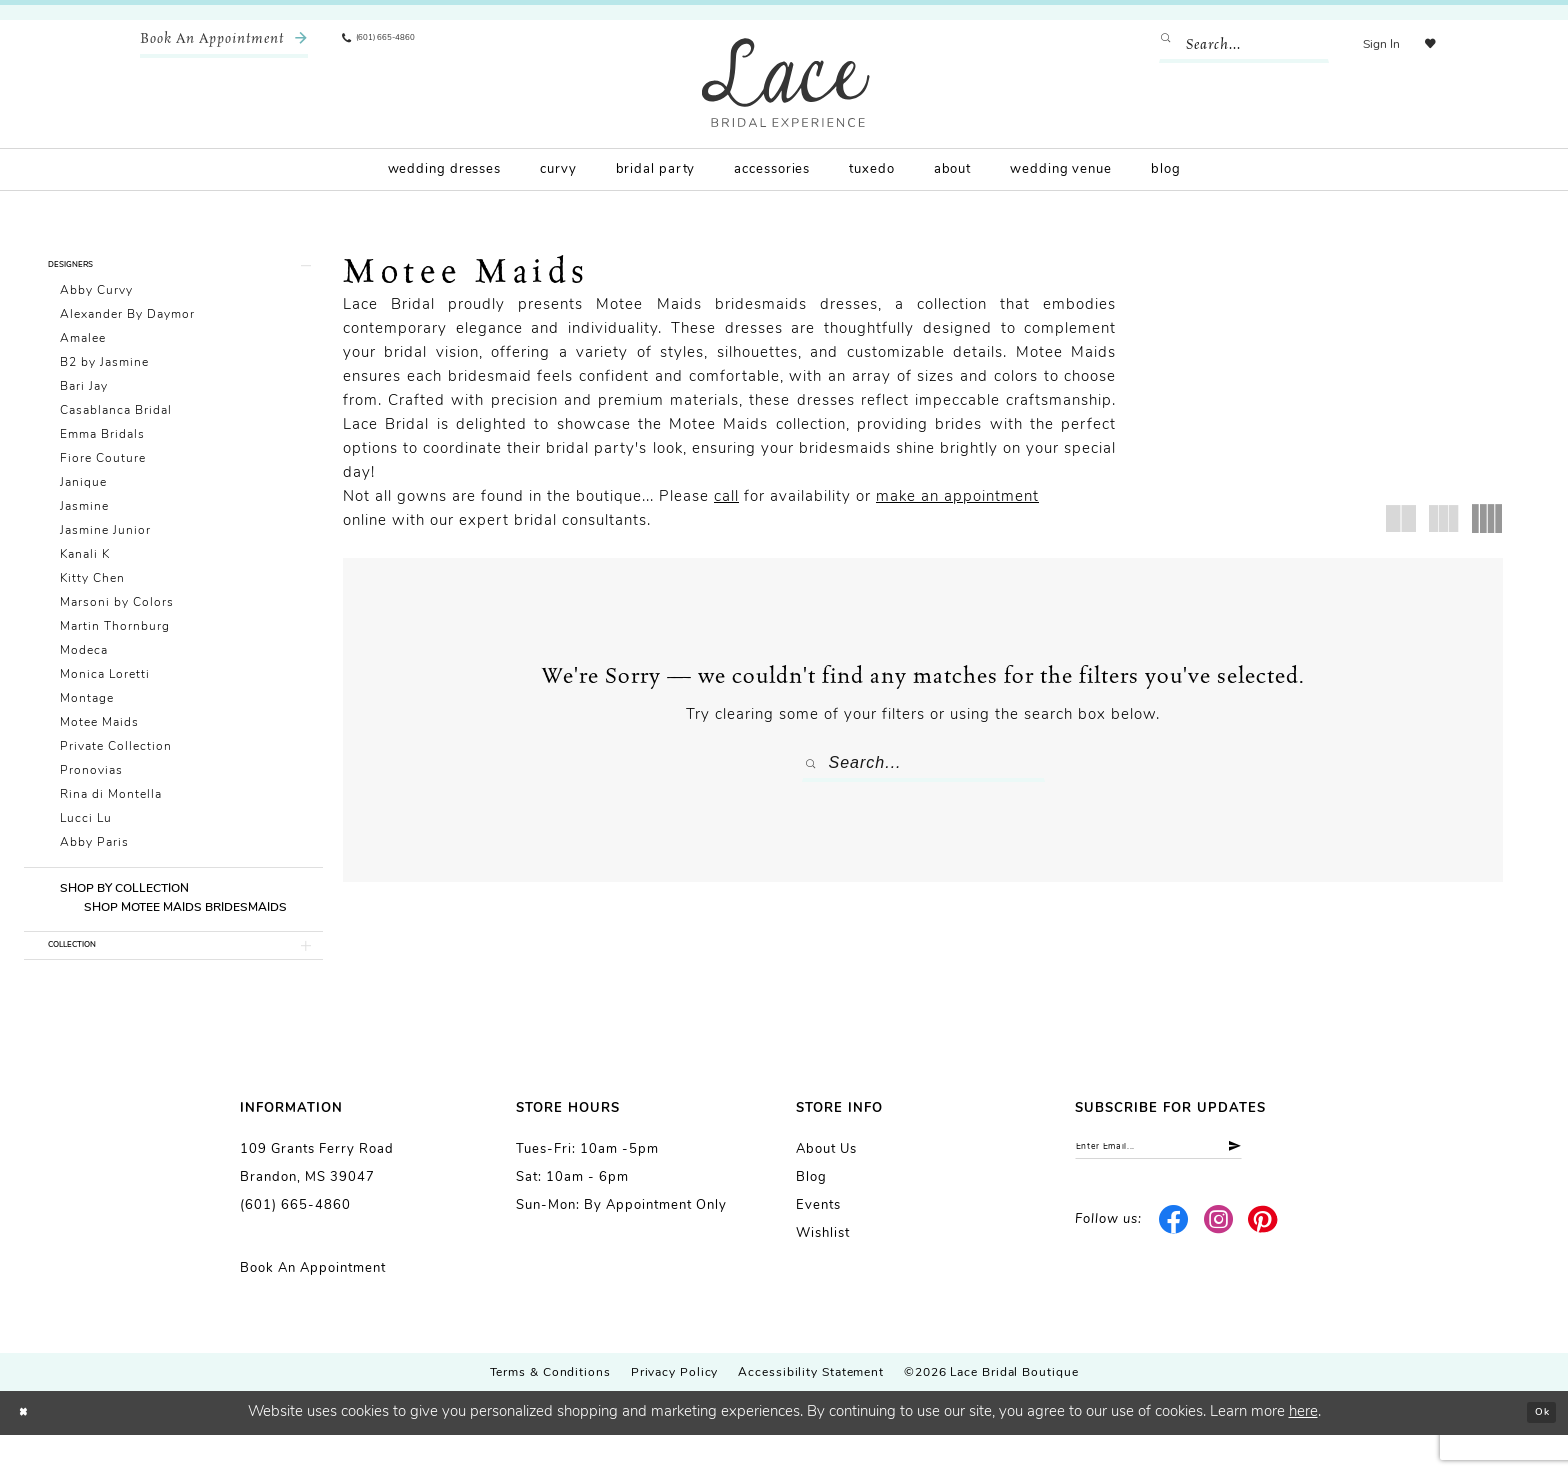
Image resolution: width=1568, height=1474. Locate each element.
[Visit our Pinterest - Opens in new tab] (1263, 1271)
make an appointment (957, 497)
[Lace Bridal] (786, 82)
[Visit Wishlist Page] (1423, 45)
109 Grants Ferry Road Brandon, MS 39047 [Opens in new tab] (317, 1202)
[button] (1366, 45)
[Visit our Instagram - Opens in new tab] (1218, 1271)
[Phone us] (400, 45)
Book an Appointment (313, 1307)
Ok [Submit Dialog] (1534, 1451)
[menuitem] (224, 45)
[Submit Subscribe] (1310, 1192)
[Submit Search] (1157, 45)
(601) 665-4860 (295, 1244)
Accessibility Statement (811, 1412)
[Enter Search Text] (1229, 45)
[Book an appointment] (224, 45)
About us (826, 1188)
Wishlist (823, 1272)
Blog (811, 1216)
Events (818, 1244)
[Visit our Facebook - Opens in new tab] (1174, 1271)
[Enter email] (1201, 1192)
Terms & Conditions (550, 1412)
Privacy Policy (675, 1412)
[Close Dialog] (30, 1452)
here (1303, 1451)
